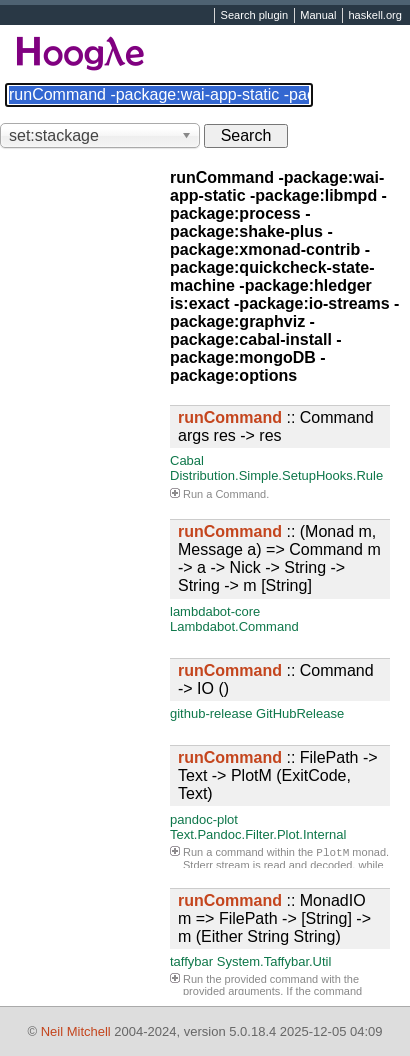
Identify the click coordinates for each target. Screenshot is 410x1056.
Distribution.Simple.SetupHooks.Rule (276, 475)
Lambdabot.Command (234, 626)
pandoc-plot (204, 819)
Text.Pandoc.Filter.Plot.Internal (258, 834)
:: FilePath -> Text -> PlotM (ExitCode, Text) (278, 775)
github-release (211, 713)
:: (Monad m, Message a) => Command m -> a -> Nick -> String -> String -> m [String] (279, 558)
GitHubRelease (300, 713)
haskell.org (374, 16)
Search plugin (255, 16)
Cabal (187, 460)
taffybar (191, 961)
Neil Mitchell (76, 1031)
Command (240, 494)
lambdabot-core (215, 611)
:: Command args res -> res (276, 426)
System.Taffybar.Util (274, 961)
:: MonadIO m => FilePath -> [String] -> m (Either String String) (274, 918)
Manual (318, 16)
